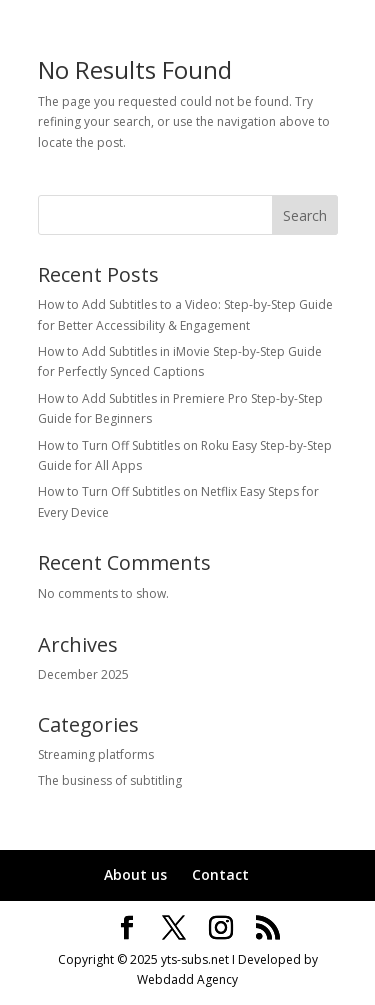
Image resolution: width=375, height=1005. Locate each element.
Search (305, 215)
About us (135, 874)
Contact (220, 874)
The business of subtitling (110, 780)
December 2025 (83, 674)
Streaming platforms (96, 754)
